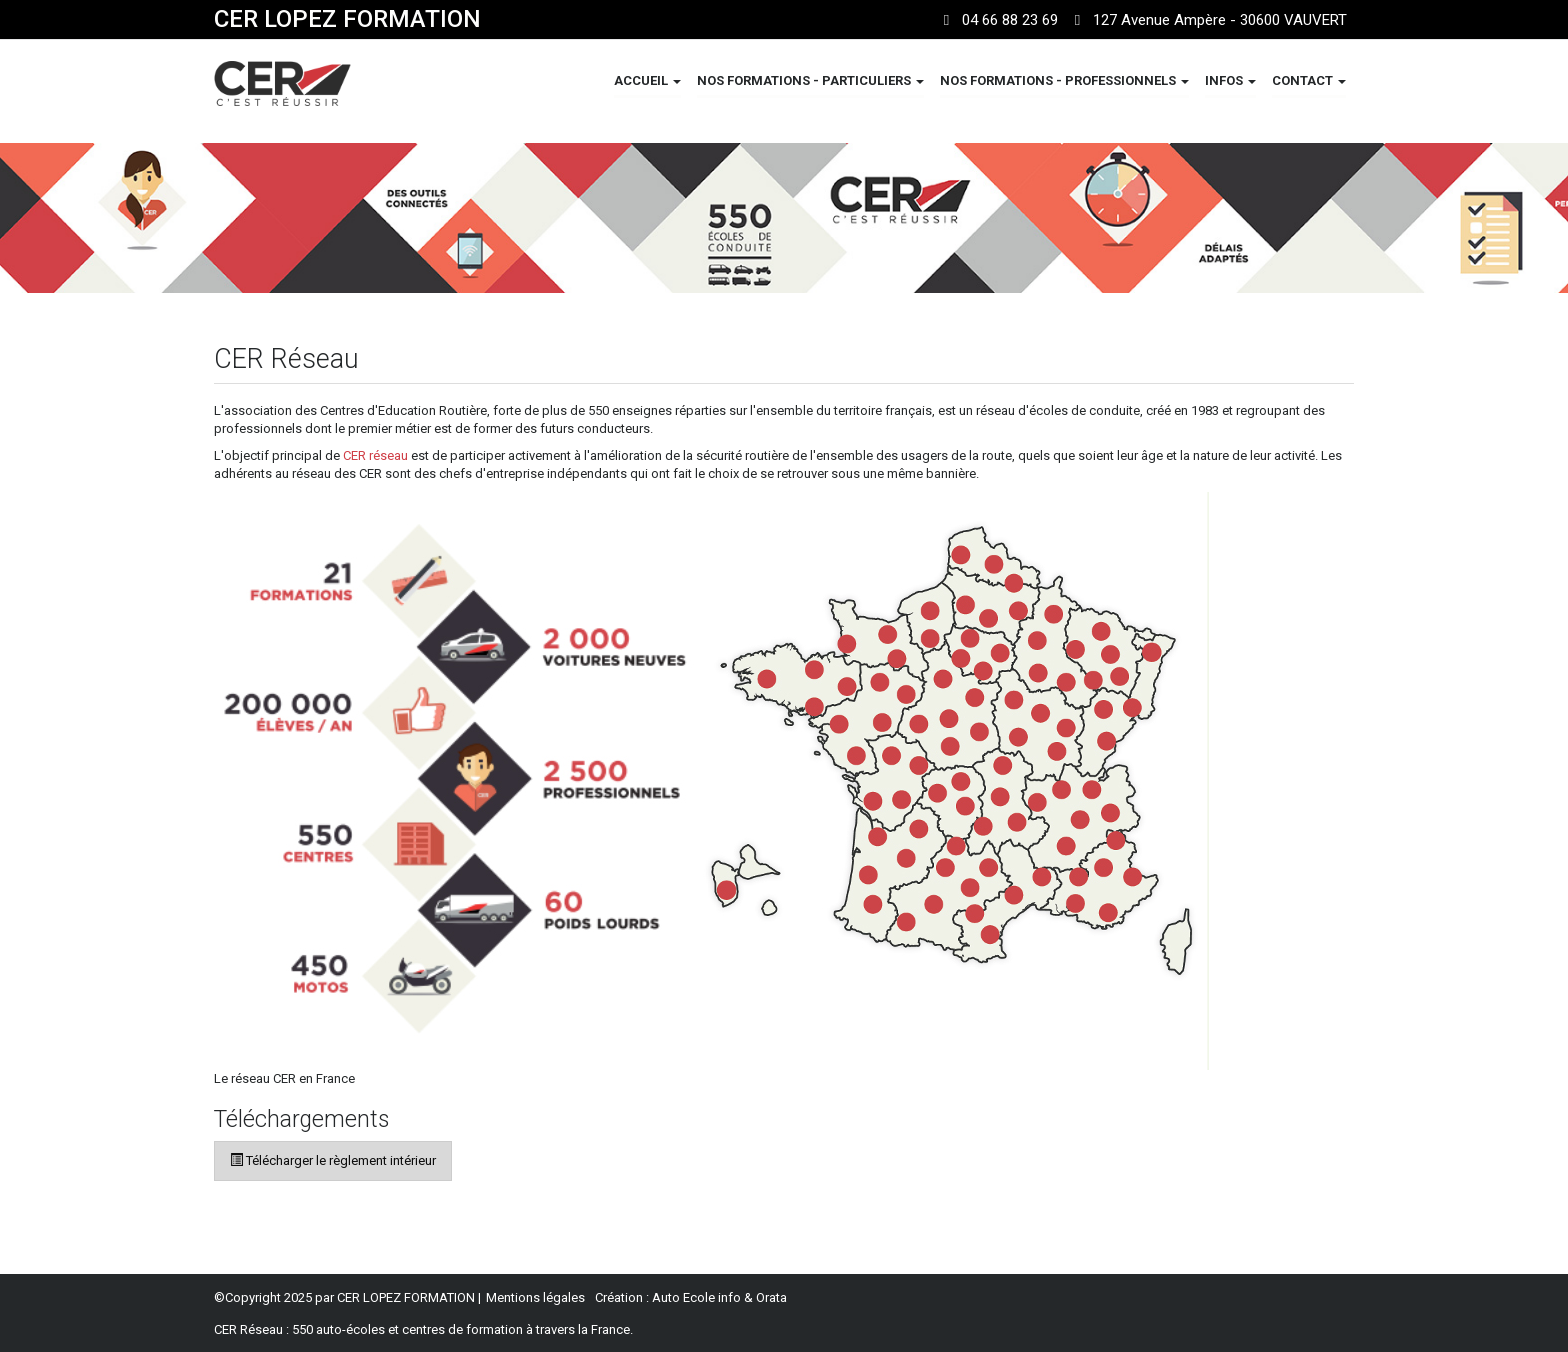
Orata (771, 1297)
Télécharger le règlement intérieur (333, 1160)
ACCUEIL (647, 80)
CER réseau (375, 455)
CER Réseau (248, 1329)
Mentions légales (535, 1297)
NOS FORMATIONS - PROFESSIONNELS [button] (1064, 80)
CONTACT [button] (1309, 80)
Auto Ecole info (696, 1297)
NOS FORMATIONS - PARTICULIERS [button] (810, 80)
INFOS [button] (1230, 80)
